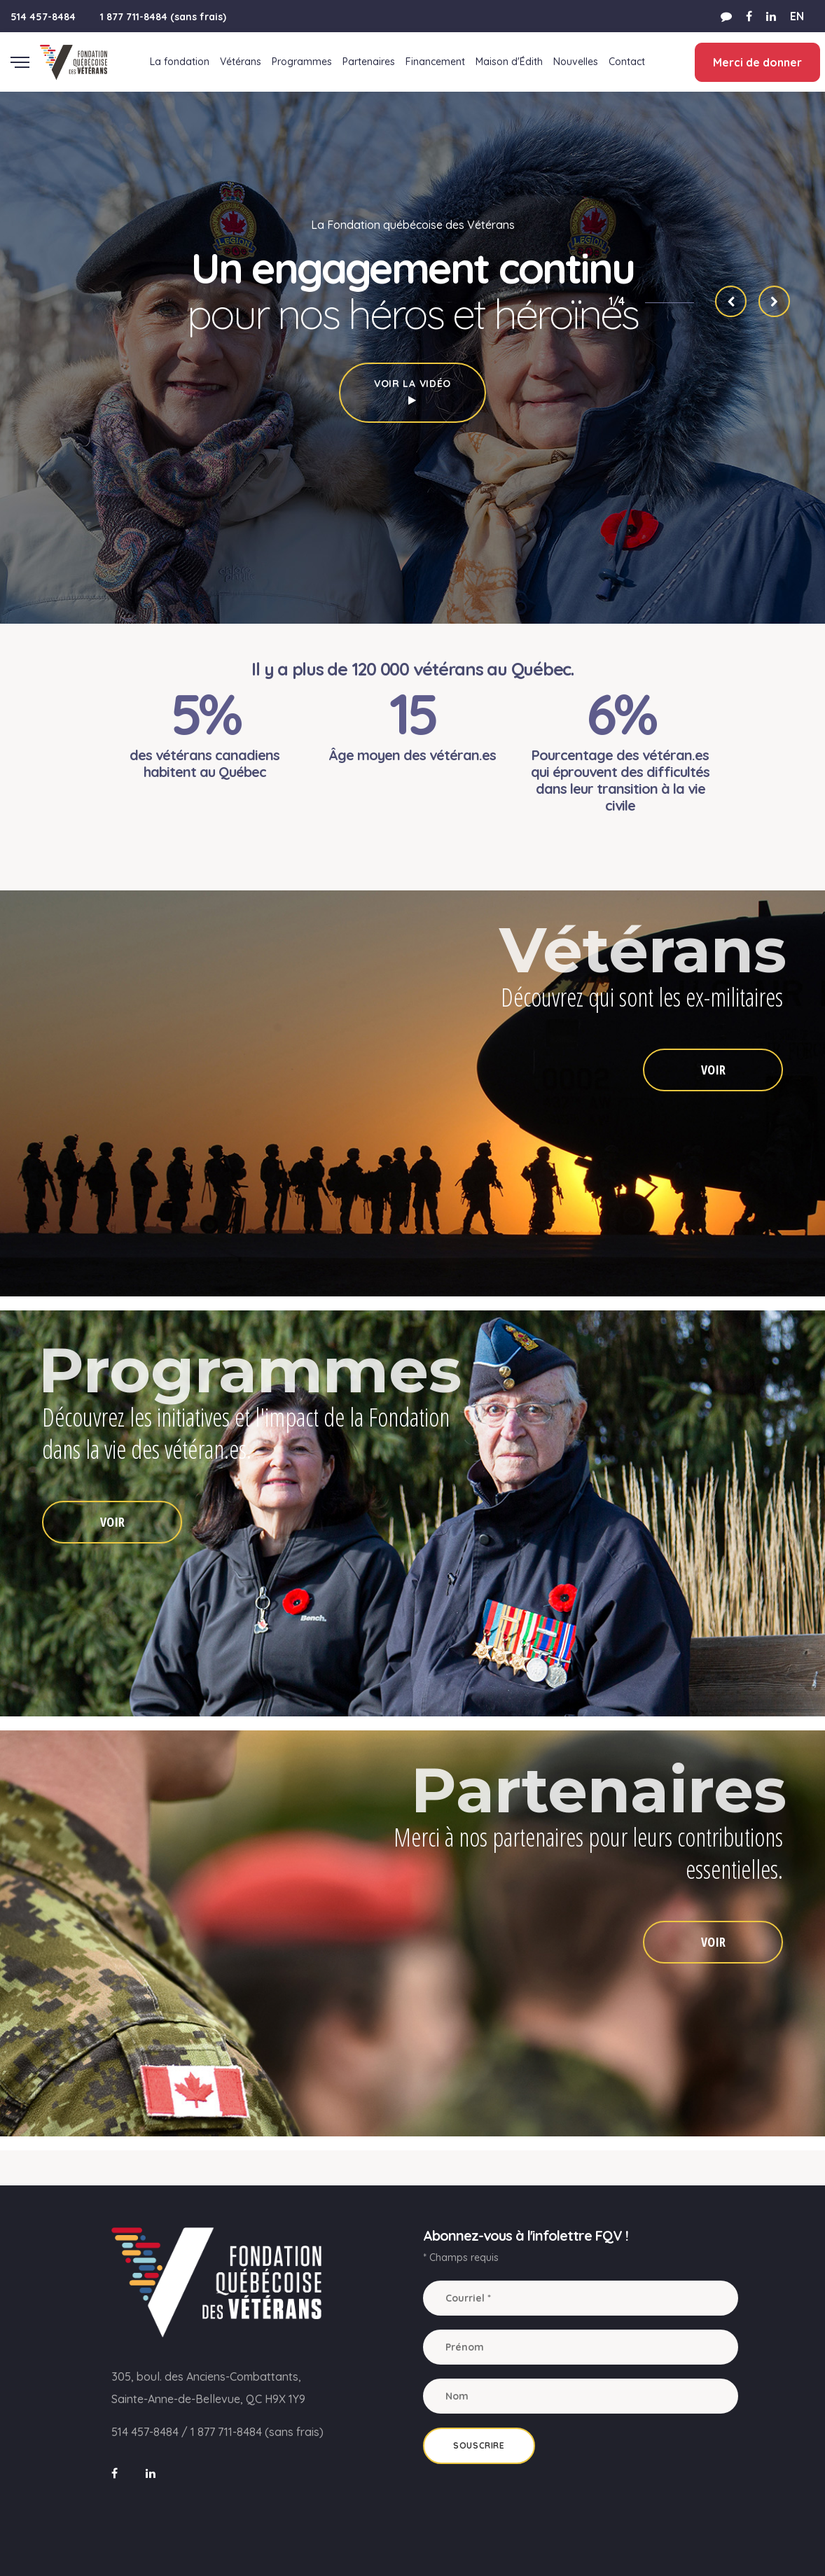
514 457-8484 (43, 16)
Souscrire (478, 2445)
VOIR (713, 1069)
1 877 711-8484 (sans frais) (163, 16)
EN (797, 16)
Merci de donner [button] (756, 62)
